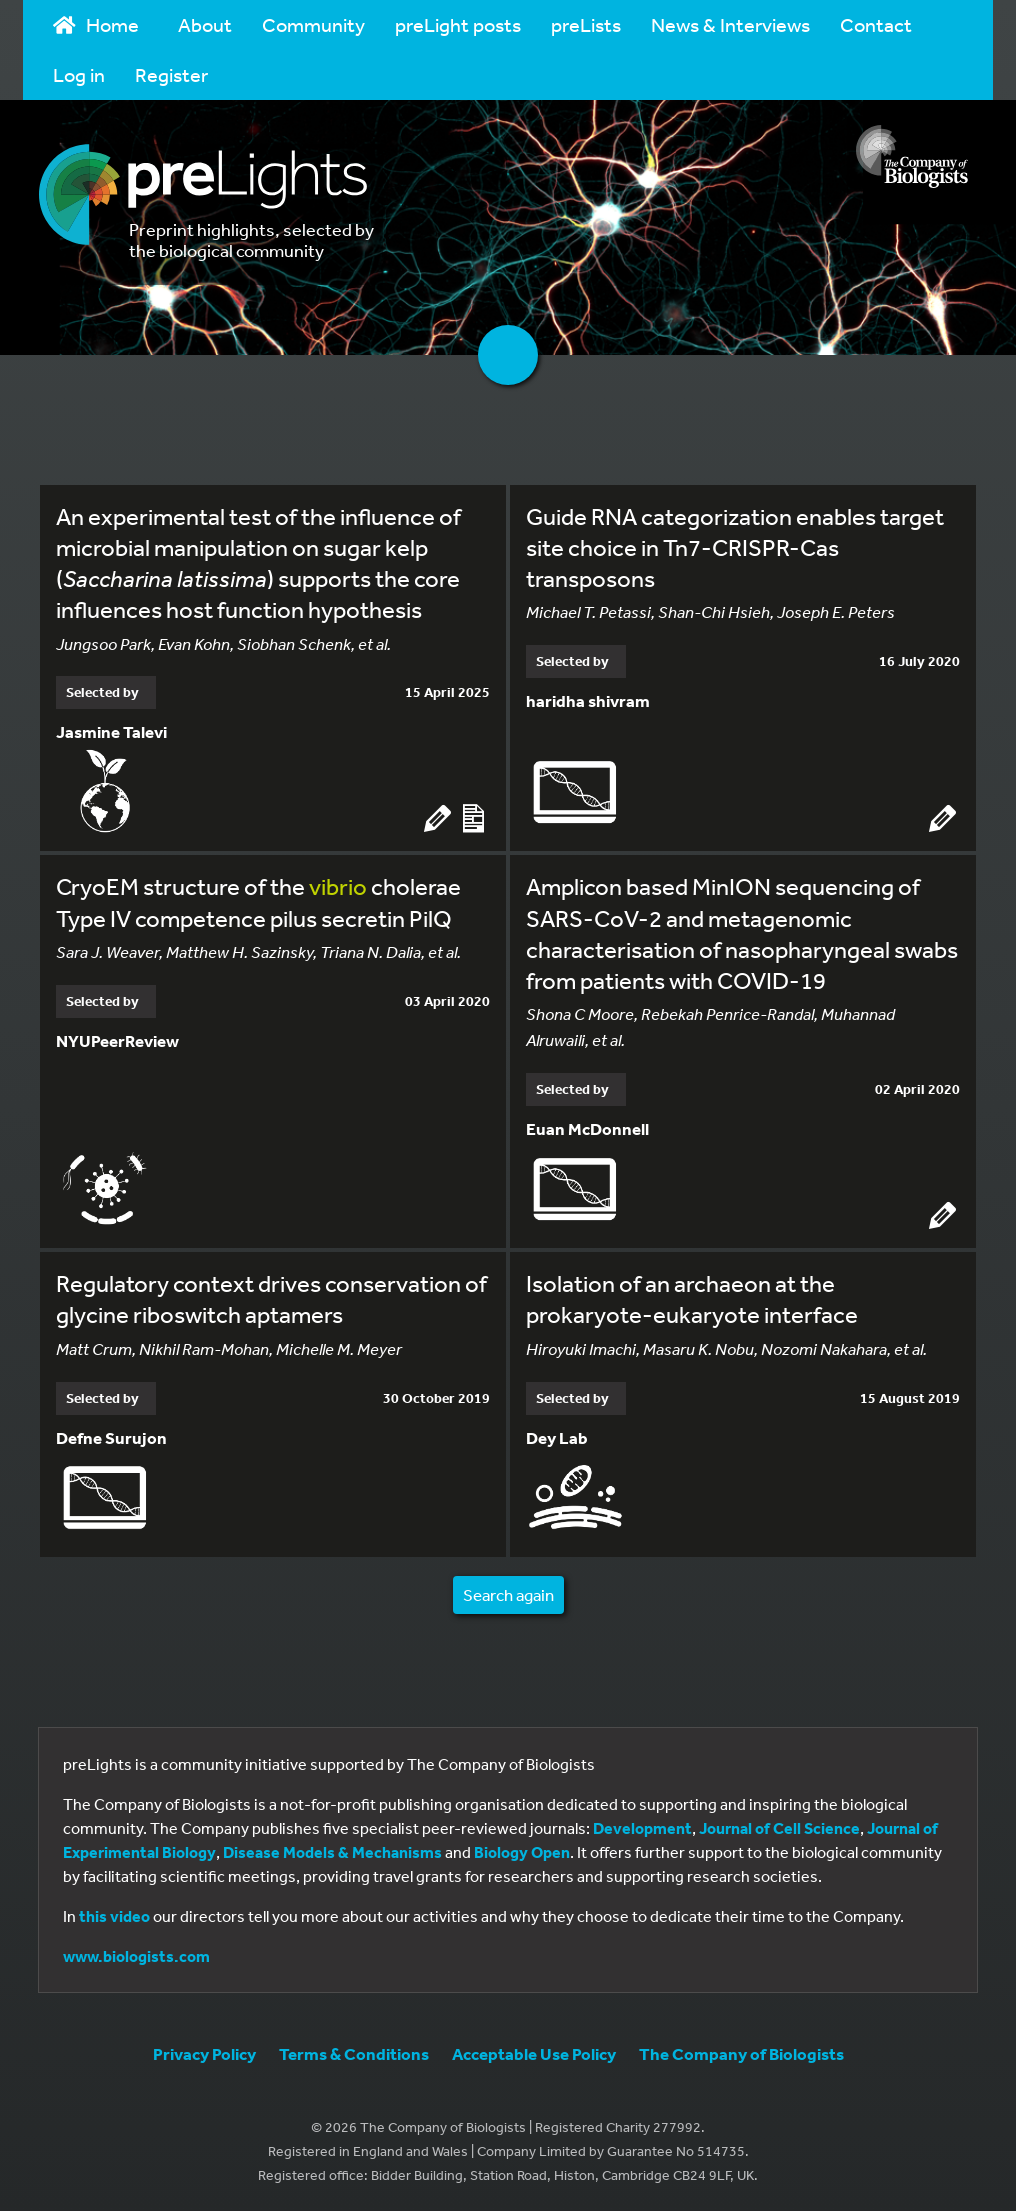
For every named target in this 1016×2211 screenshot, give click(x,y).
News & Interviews (730, 24)
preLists (586, 24)
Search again (508, 1594)
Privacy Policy (204, 2053)
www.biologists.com (136, 1956)
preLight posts (458, 24)
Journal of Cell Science (779, 1828)
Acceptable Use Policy (534, 2053)
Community (313, 24)
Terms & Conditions (354, 2053)
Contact (876, 24)
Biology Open (522, 1852)
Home (96, 24)
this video (114, 1916)
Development (642, 1828)
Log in (79, 74)
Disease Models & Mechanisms (332, 1852)
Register (171, 74)
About (205, 24)
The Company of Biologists (741, 2053)
